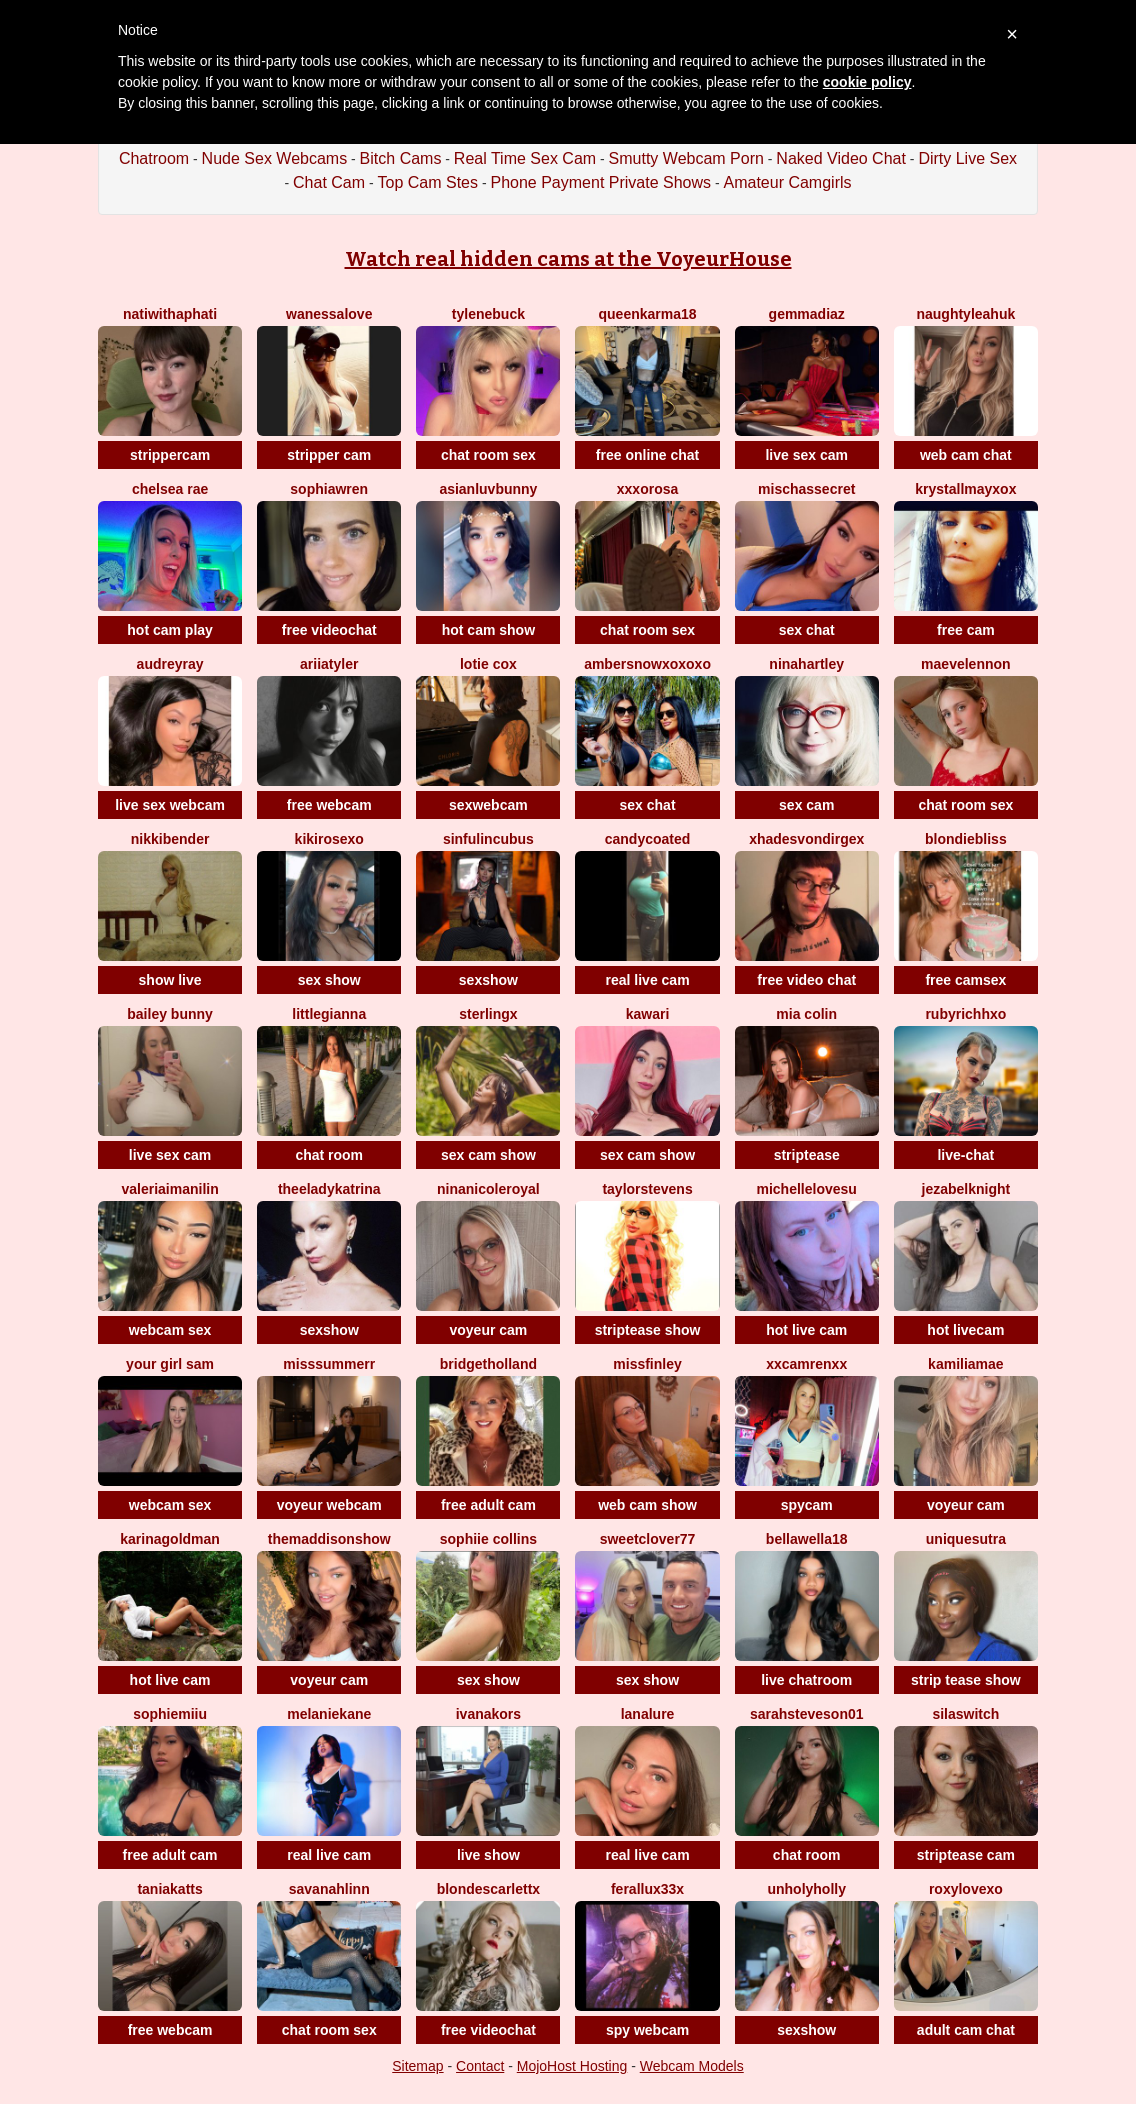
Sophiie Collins (488, 1539)
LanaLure (648, 1714)
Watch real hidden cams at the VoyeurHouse (568, 259)
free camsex (965, 980)
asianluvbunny (488, 489)
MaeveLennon (965, 664)
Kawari (648, 1014)
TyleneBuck (488, 314)
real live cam (648, 980)
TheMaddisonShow (329, 1539)
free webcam (329, 805)
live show (488, 1855)
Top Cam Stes (428, 182)
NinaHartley (806, 664)
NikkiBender (170, 839)
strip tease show (966, 1680)
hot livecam (965, 1330)
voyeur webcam (329, 1505)
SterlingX (488, 1014)
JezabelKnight (966, 1189)
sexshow (488, 980)
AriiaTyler (329, 664)
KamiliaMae (966, 1364)
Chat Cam (329, 182)
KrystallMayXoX (965, 489)
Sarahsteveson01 (807, 1714)
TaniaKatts (169, 1889)
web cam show (647, 1505)
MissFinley (647, 1364)
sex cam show (488, 1155)
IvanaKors (488, 1714)
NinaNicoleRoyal (488, 1189)
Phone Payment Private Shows (600, 182)
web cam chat (966, 455)
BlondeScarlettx (488, 1889)
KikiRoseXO (329, 839)
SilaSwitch (965, 1714)
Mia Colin (806, 1014)
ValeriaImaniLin (169, 1189)
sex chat (807, 630)
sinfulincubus (488, 839)
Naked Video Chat (841, 158)
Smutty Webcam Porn (686, 158)
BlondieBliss (966, 839)
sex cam (806, 805)
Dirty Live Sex (967, 158)
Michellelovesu (807, 1189)
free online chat (647, 455)
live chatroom (806, 1680)
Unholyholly (806, 1889)
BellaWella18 (807, 1539)
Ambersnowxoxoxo (647, 664)
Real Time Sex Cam (525, 158)
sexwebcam (488, 805)
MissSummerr (329, 1364)
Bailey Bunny (170, 1014)
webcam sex (170, 1330)
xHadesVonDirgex (806, 839)
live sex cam (806, 455)
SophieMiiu (170, 1714)
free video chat (806, 980)
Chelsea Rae (170, 489)
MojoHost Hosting (572, 2066)
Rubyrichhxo (965, 1014)
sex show (329, 980)
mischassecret (806, 489)
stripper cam (329, 455)
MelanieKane (329, 1714)
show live (170, 980)
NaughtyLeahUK (965, 314)
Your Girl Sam (170, 1364)
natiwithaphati (170, 314)
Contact (480, 2066)
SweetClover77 (648, 1539)
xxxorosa (647, 489)
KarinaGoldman (170, 1539)
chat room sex (488, 455)
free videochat (329, 630)
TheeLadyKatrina (329, 1189)
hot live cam (806, 1330)
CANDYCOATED (648, 839)
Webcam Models (692, 2066)
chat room (329, 1155)
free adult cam (488, 1505)
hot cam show (488, 630)
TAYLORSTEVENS (647, 1189)
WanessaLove (329, 314)
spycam (807, 1505)
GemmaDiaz (807, 314)
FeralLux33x (647, 1889)
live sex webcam (170, 805)
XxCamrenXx (806, 1364)
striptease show (648, 1330)
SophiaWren (329, 489)
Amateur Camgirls (787, 182)
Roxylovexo (966, 1889)
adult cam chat (966, 2030)
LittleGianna (329, 1014)
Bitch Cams (401, 158)
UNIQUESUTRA (966, 1539)
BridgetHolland (488, 1364)
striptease (807, 1155)
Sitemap (417, 2066)
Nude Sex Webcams (275, 158)
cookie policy (867, 82)
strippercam (170, 455)
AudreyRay (170, 664)
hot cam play (170, 630)
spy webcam (647, 2030)
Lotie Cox (488, 664)
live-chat (965, 1155)
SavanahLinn (329, 1889)
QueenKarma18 (648, 314)
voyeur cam (488, 1330)
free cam (966, 630)
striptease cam (966, 1855)
